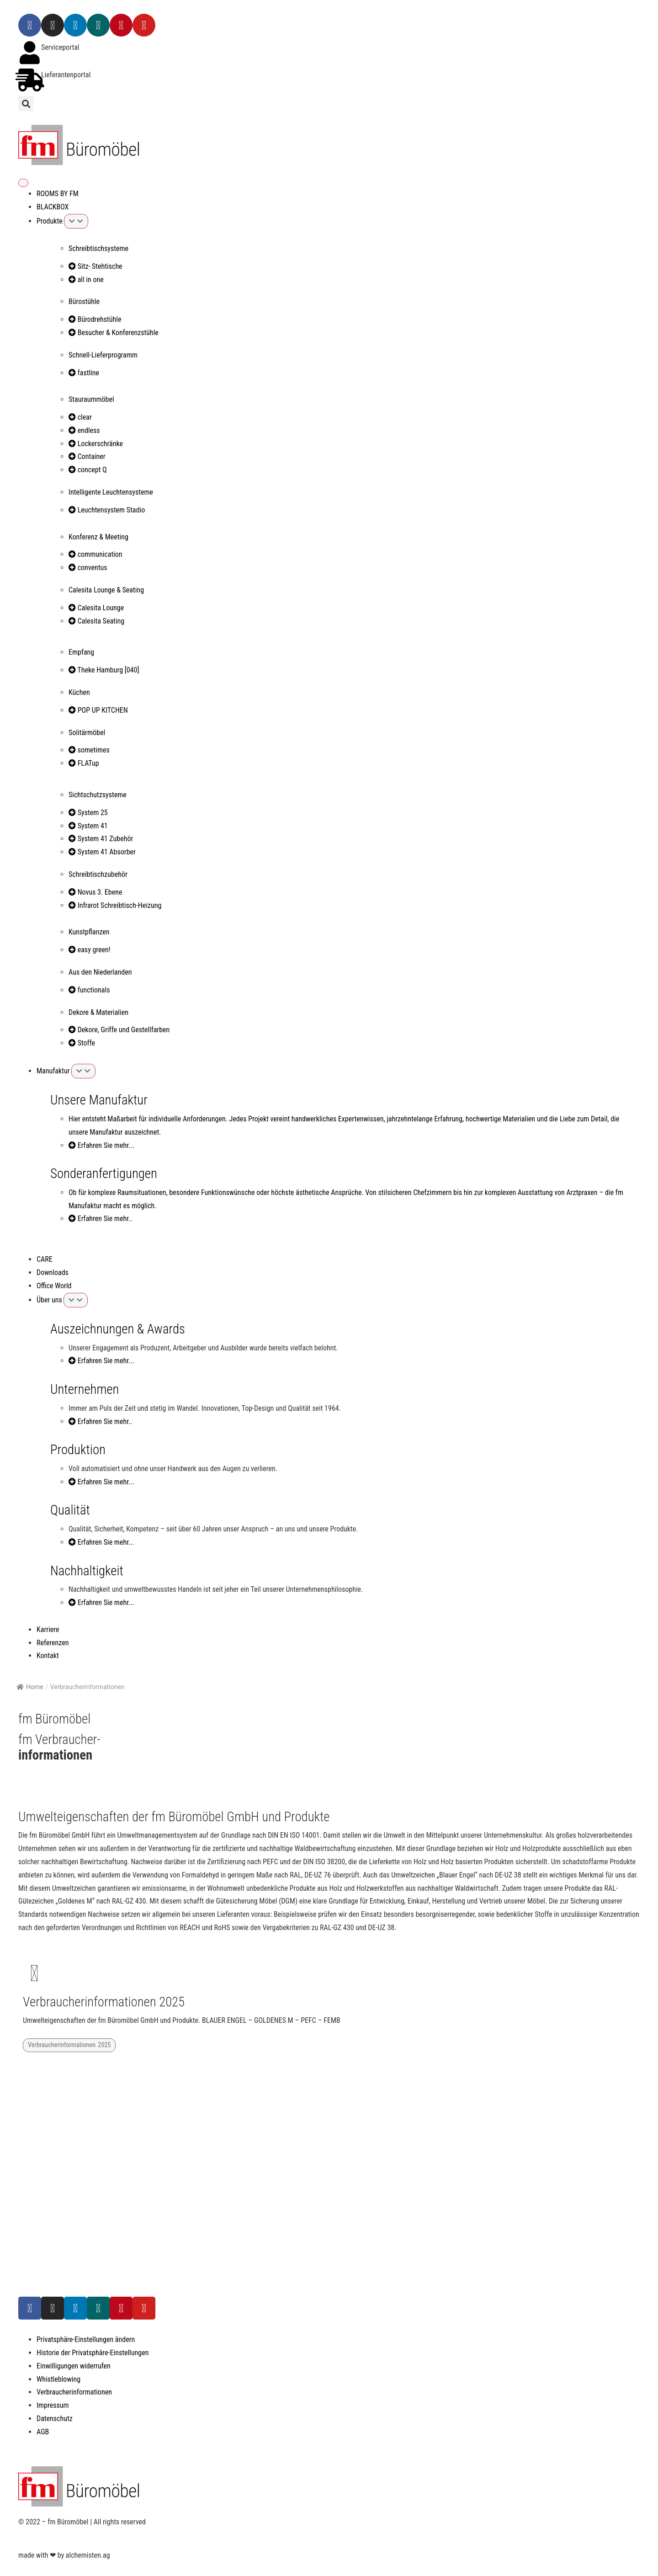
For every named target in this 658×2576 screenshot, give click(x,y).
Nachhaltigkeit (86, 1571)
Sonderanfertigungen (103, 1173)
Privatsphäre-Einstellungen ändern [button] (86, 2339)
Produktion (78, 1449)
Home (29, 1687)
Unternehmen (84, 1389)
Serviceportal (60, 47)
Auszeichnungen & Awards (117, 1329)
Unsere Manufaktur (99, 1100)
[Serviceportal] (29, 52)
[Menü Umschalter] (23, 183)
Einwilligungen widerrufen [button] (74, 2366)
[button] (25, 103)
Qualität (70, 1510)
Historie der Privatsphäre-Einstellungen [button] (93, 2352)
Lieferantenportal (65, 74)
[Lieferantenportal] (29, 80)
